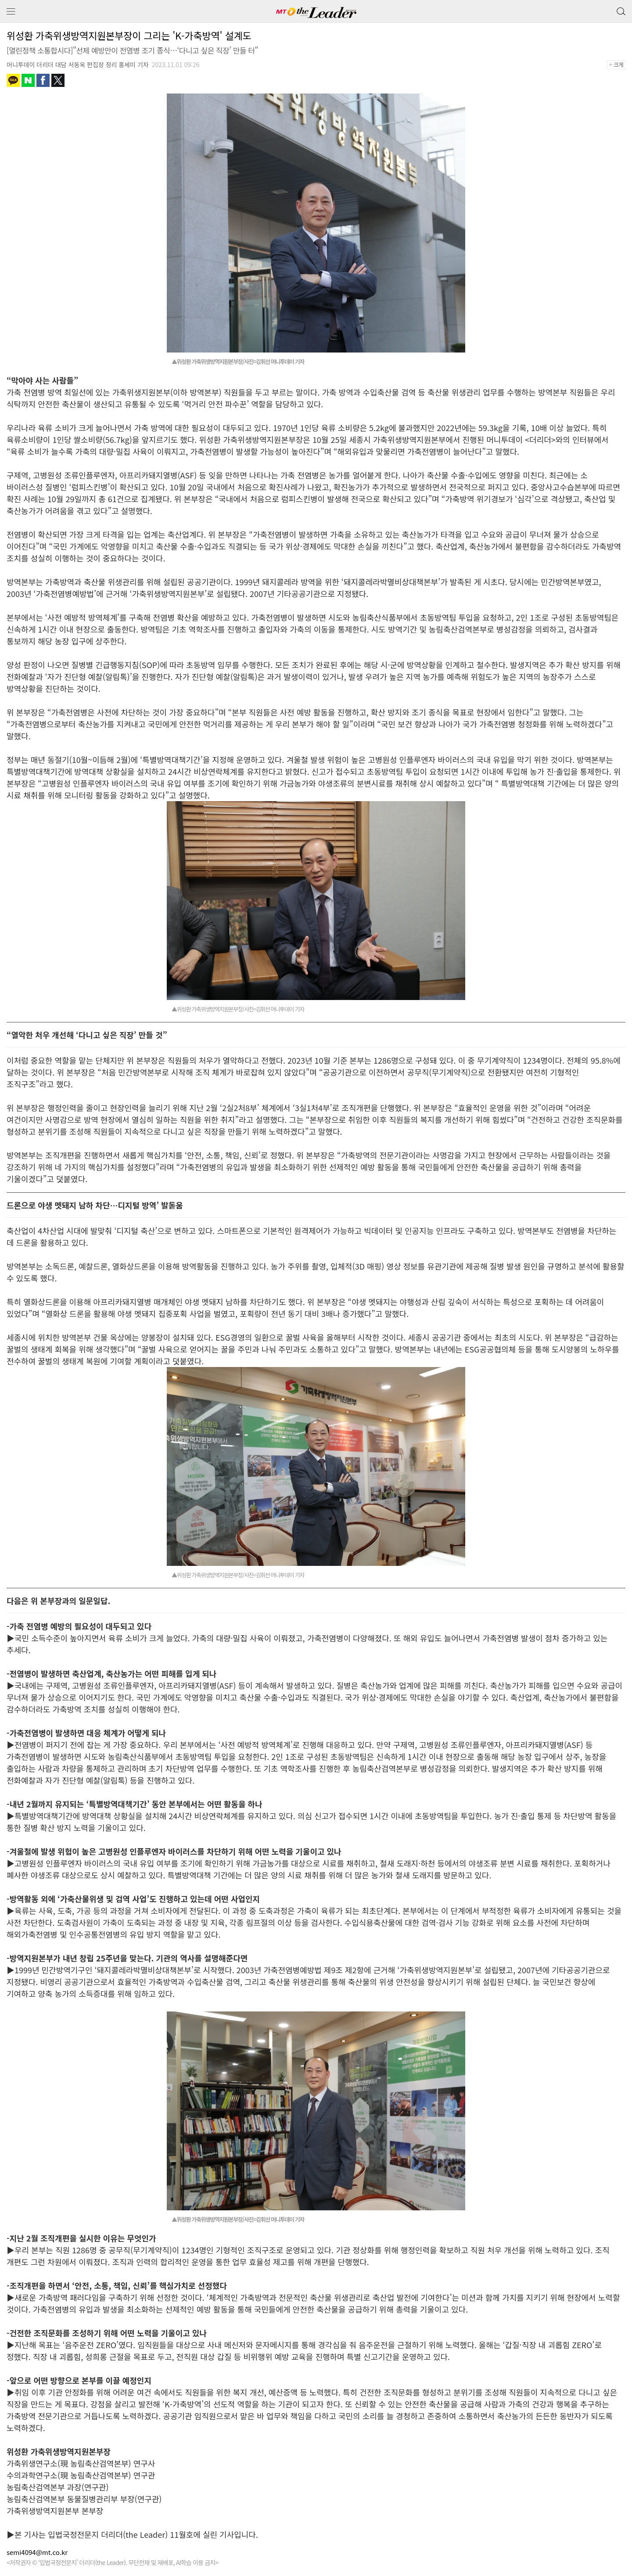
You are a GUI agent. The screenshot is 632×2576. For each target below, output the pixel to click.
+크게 (619, 64)
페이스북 (43, 80)
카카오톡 (13, 80)
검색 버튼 (620, 9)
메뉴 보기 (11, 11)
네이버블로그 (28, 80)
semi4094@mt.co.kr (37, 2552)
